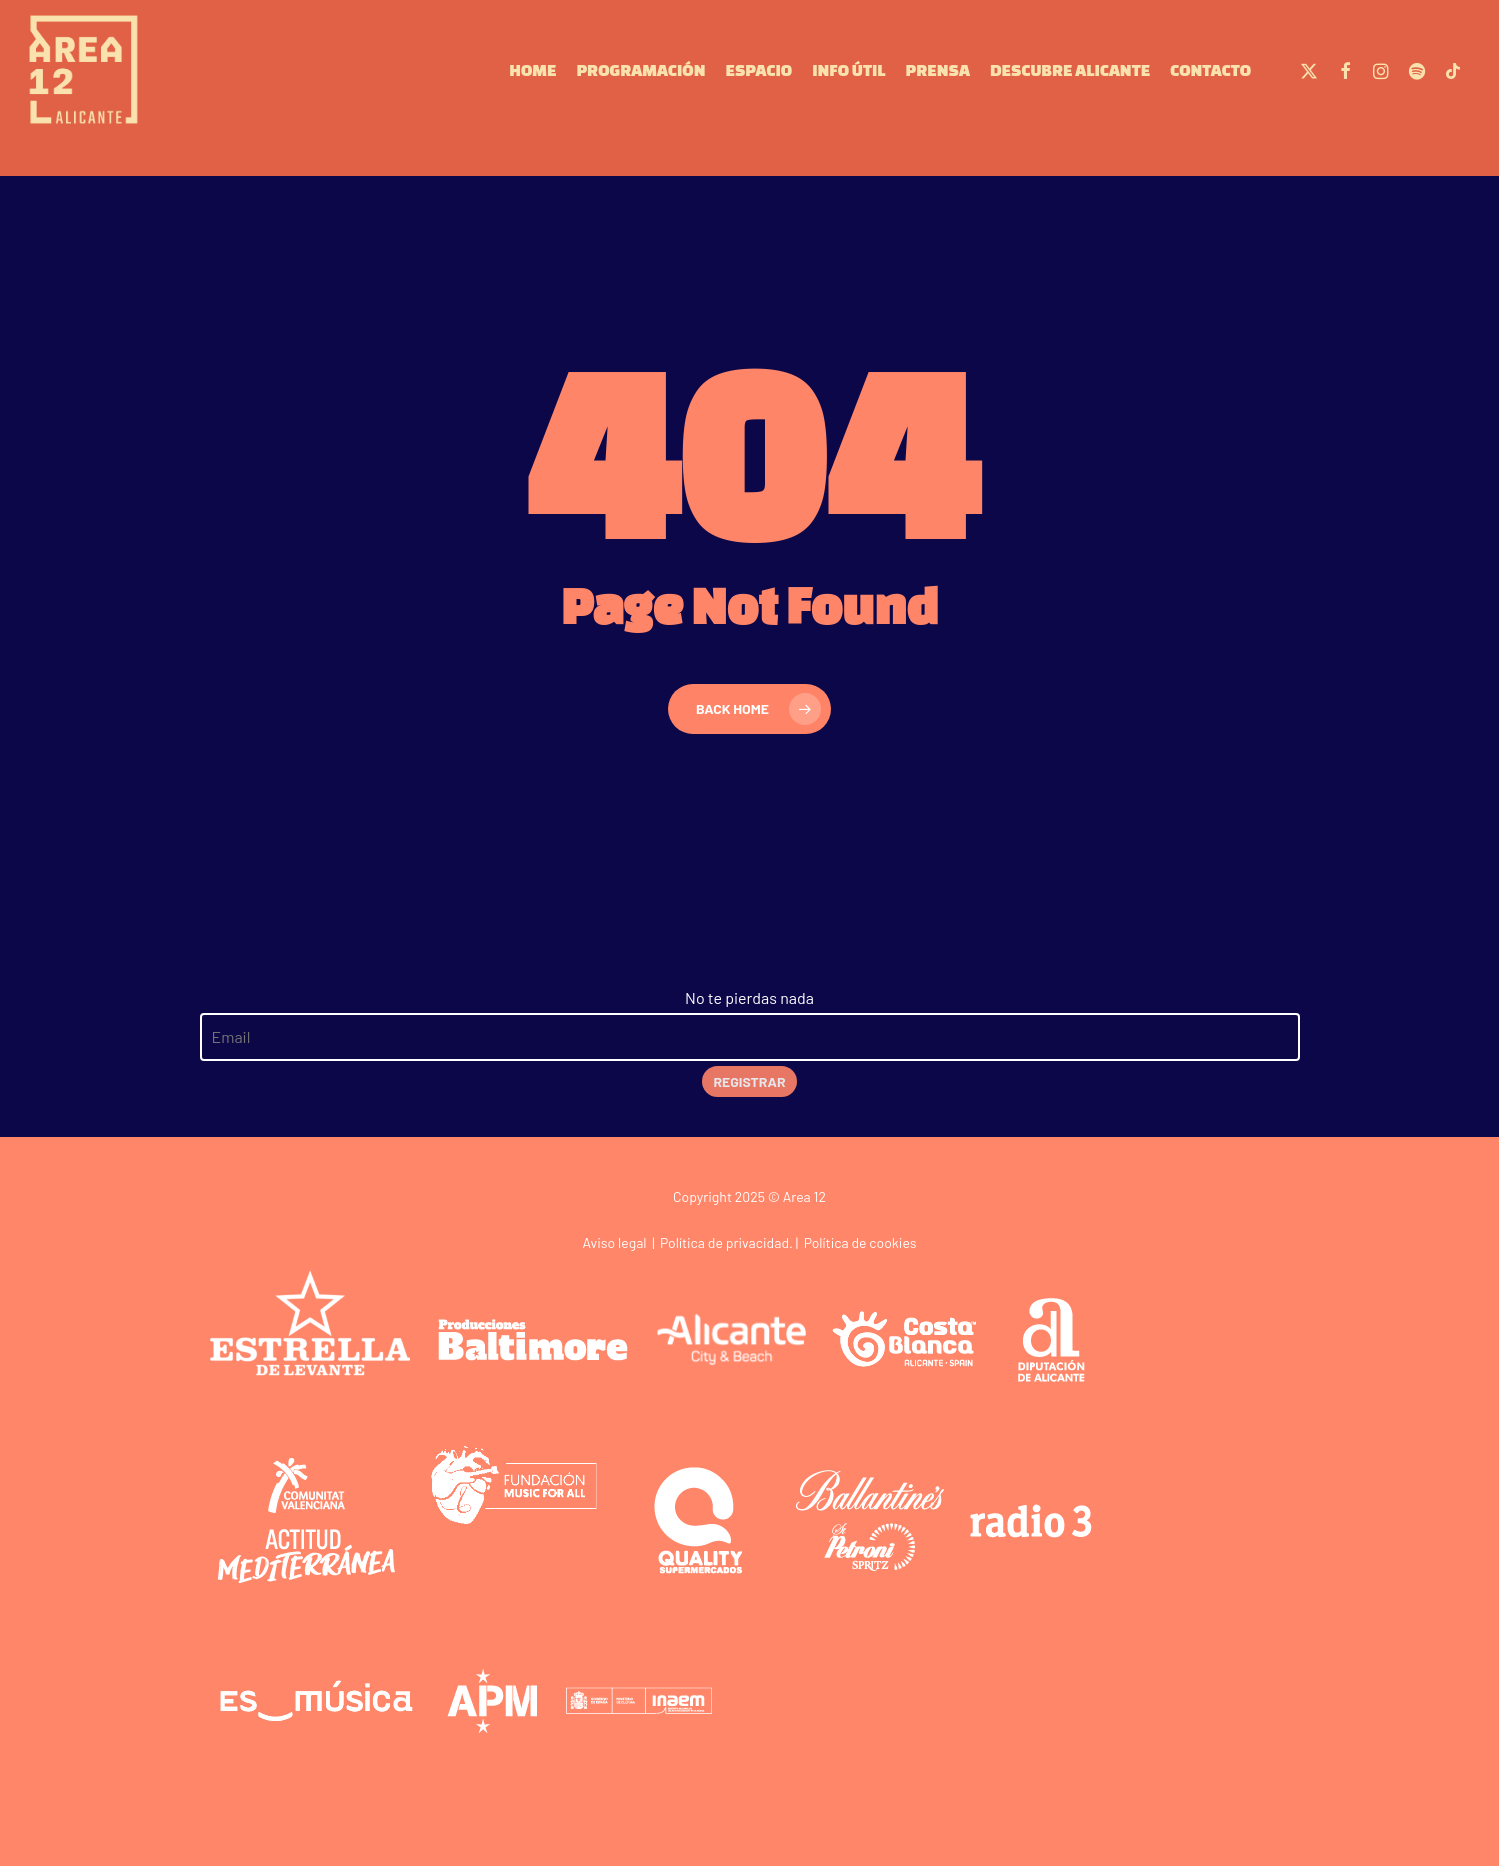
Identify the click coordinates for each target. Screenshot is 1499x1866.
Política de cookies (860, 1242)
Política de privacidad (724, 1242)
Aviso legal (614, 1242)
